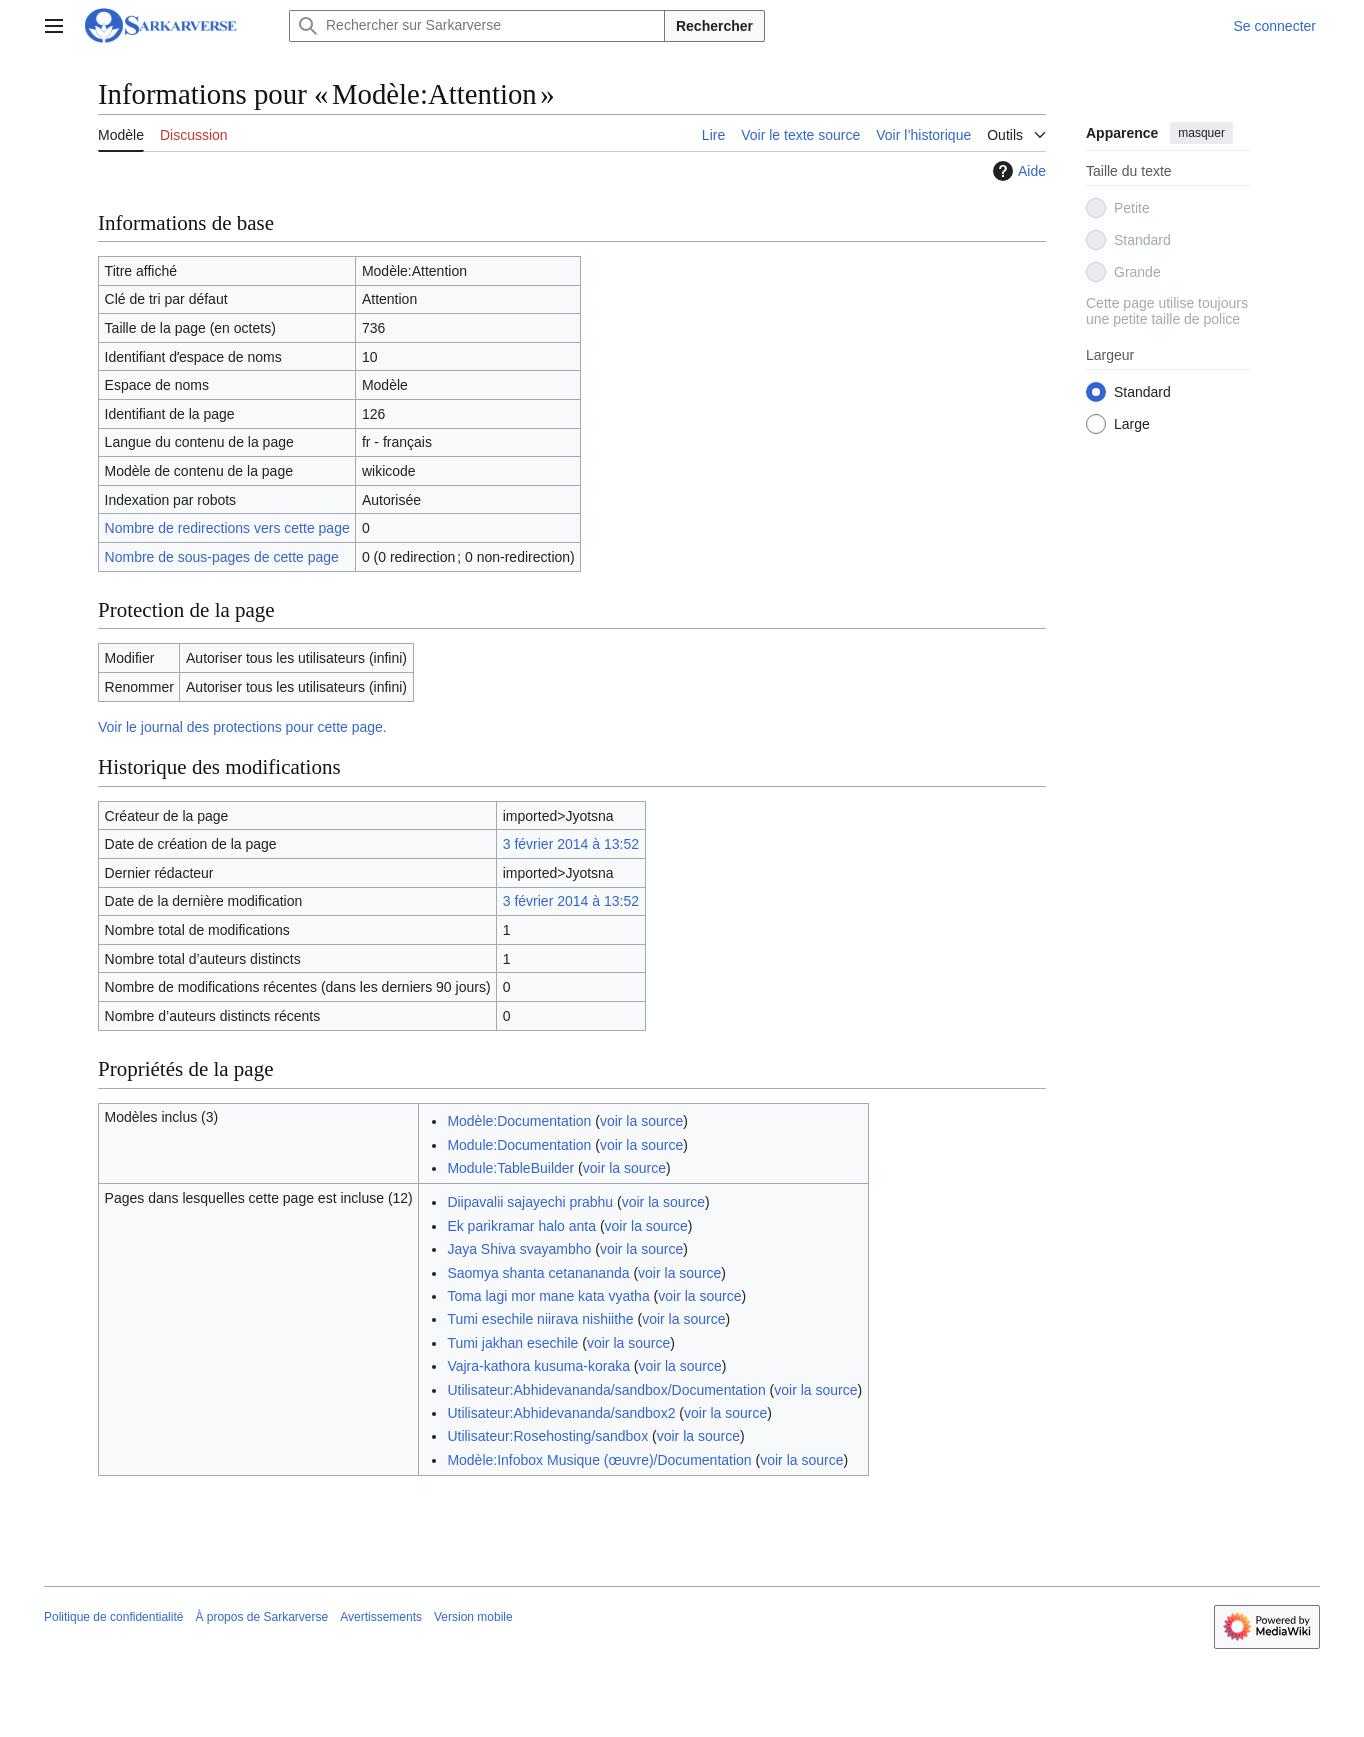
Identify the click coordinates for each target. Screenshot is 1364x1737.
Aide (1017, 171)
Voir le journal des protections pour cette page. (242, 727)
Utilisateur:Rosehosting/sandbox (547, 1436)
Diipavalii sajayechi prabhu (530, 1202)
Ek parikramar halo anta (521, 1226)
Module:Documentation (519, 1145)
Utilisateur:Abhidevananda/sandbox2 (561, 1413)
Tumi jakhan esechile (512, 1343)
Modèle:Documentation (519, 1121)
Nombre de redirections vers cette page (227, 528)
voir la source (641, 1121)
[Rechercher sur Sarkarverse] (477, 26)
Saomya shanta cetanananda (538, 1273)
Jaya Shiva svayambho (519, 1249)
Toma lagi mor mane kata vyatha (548, 1296)
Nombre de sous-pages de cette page (222, 557)
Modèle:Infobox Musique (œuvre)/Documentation (599, 1460)
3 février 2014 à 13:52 (571, 844)
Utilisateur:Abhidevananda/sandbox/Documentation (606, 1390)
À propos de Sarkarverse (261, 1617)
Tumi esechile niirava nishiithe (540, 1319)
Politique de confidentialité (113, 1617)
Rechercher (714, 26)
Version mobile (473, 1617)
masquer (1201, 133)
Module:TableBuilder (510, 1168)
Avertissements (381, 1617)
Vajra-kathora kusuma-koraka (538, 1366)
